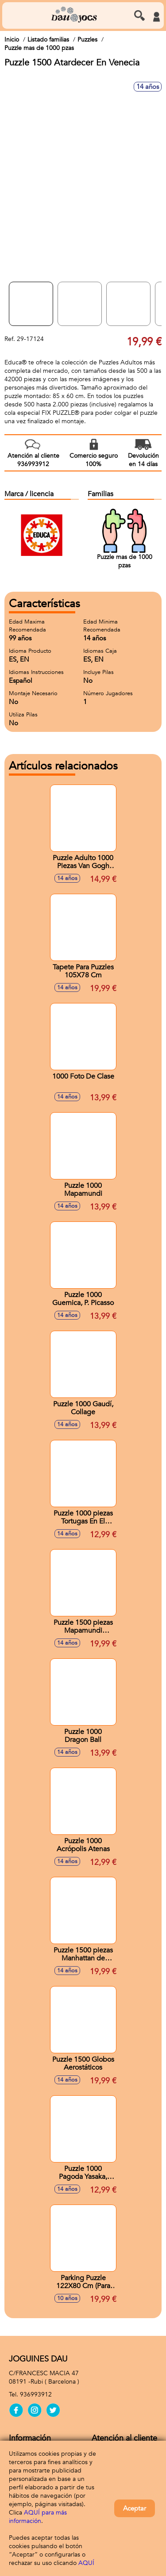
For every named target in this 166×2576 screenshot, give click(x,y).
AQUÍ (86, 2563)
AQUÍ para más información (38, 2516)
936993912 (36, 2394)
